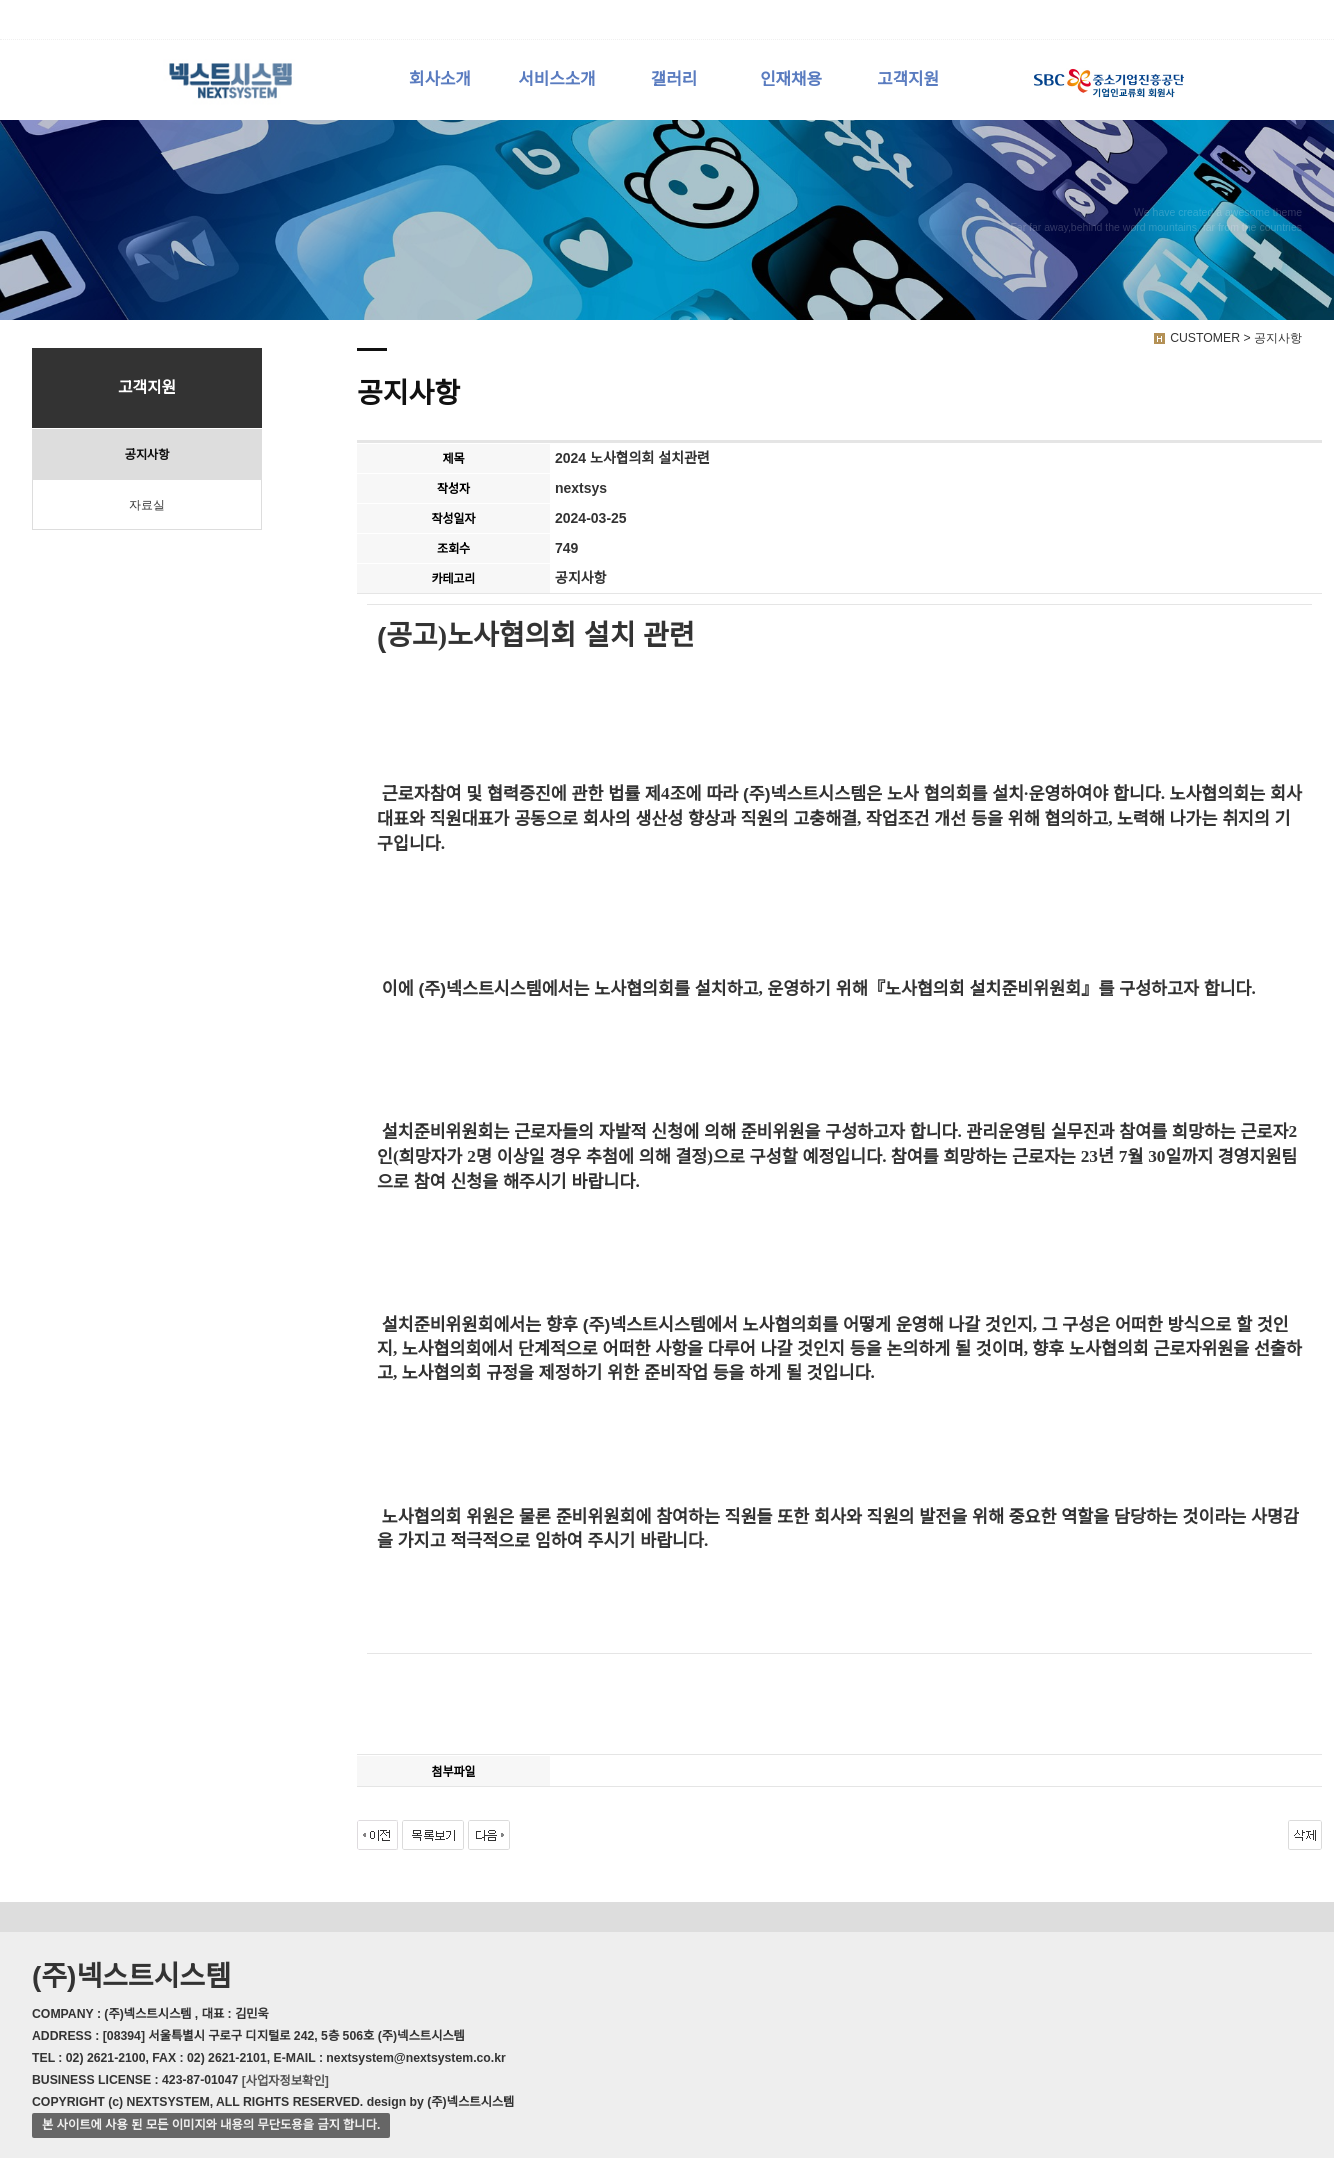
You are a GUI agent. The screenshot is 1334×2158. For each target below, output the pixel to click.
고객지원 (908, 79)
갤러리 (674, 79)
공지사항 (146, 455)
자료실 (147, 505)
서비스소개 (556, 79)
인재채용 (791, 79)
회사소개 (440, 79)
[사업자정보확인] (285, 2080)
